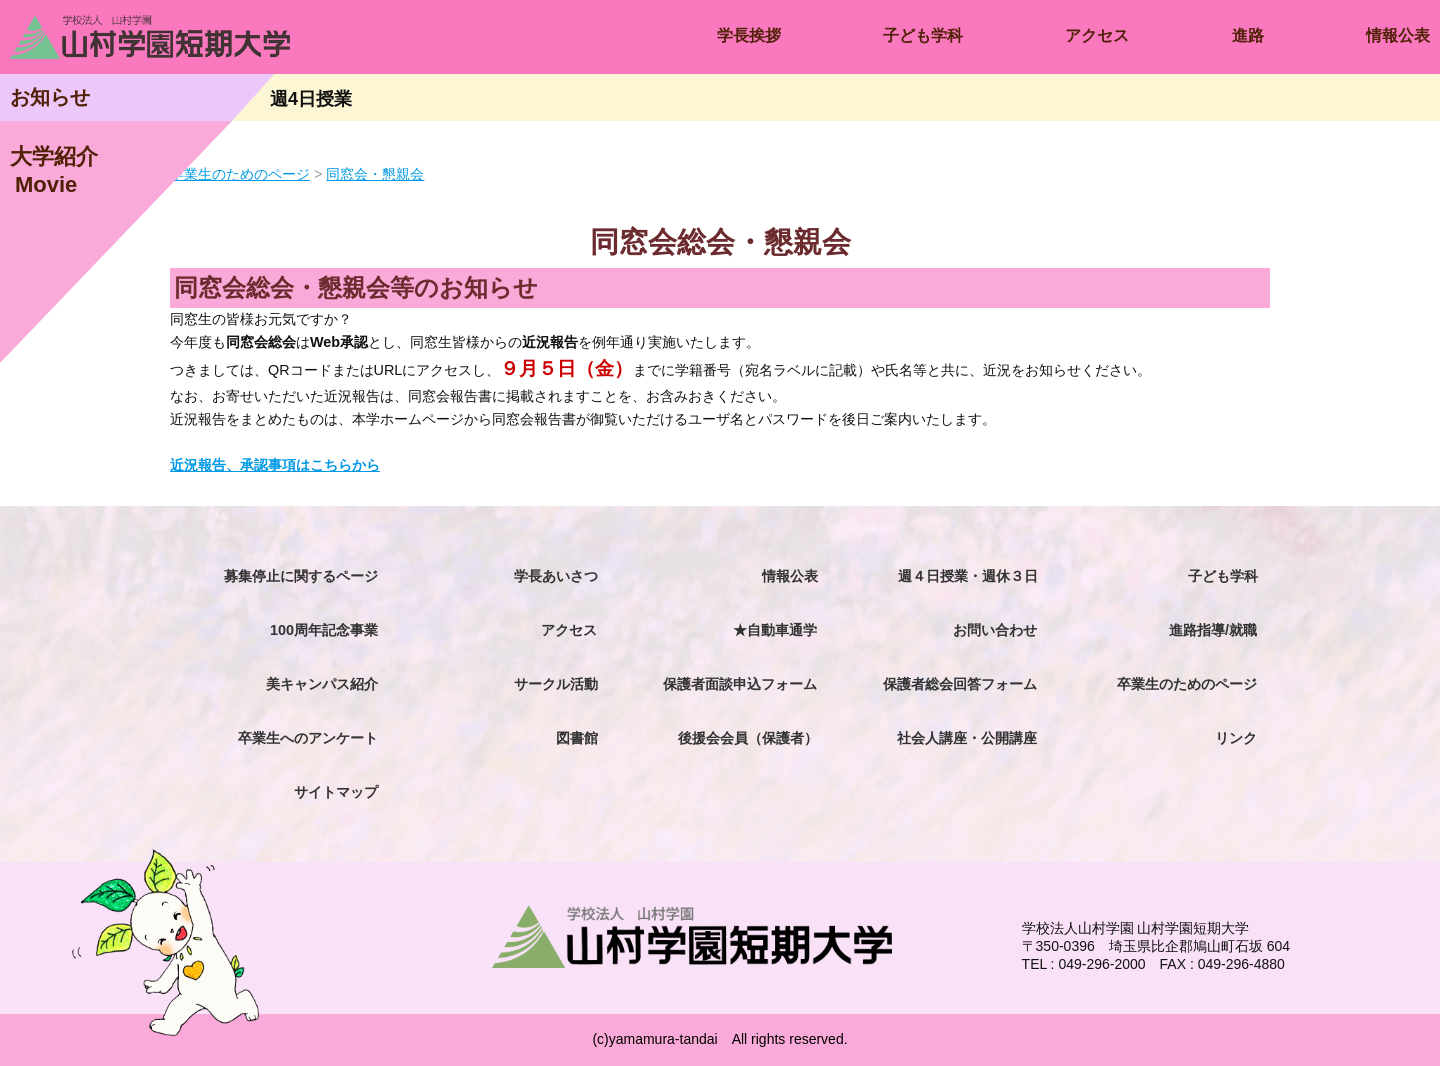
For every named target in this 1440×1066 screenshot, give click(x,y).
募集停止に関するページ (301, 576)
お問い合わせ (995, 630)
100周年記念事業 (324, 630)
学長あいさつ (556, 576)
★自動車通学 (775, 630)
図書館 (577, 738)
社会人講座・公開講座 (967, 738)
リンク (1236, 738)
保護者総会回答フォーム (960, 684)
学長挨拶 (749, 35)
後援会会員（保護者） (748, 738)
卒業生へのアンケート (308, 738)
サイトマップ (336, 792)
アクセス (1097, 35)
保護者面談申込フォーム (740, 684)
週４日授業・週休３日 (968, 576)
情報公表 (1398, 35)
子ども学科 (923, 35)
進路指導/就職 (1213, 630)
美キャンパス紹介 (322, 684)
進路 (1248, 35)
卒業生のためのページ (1187, 684)
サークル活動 (556, 684)
